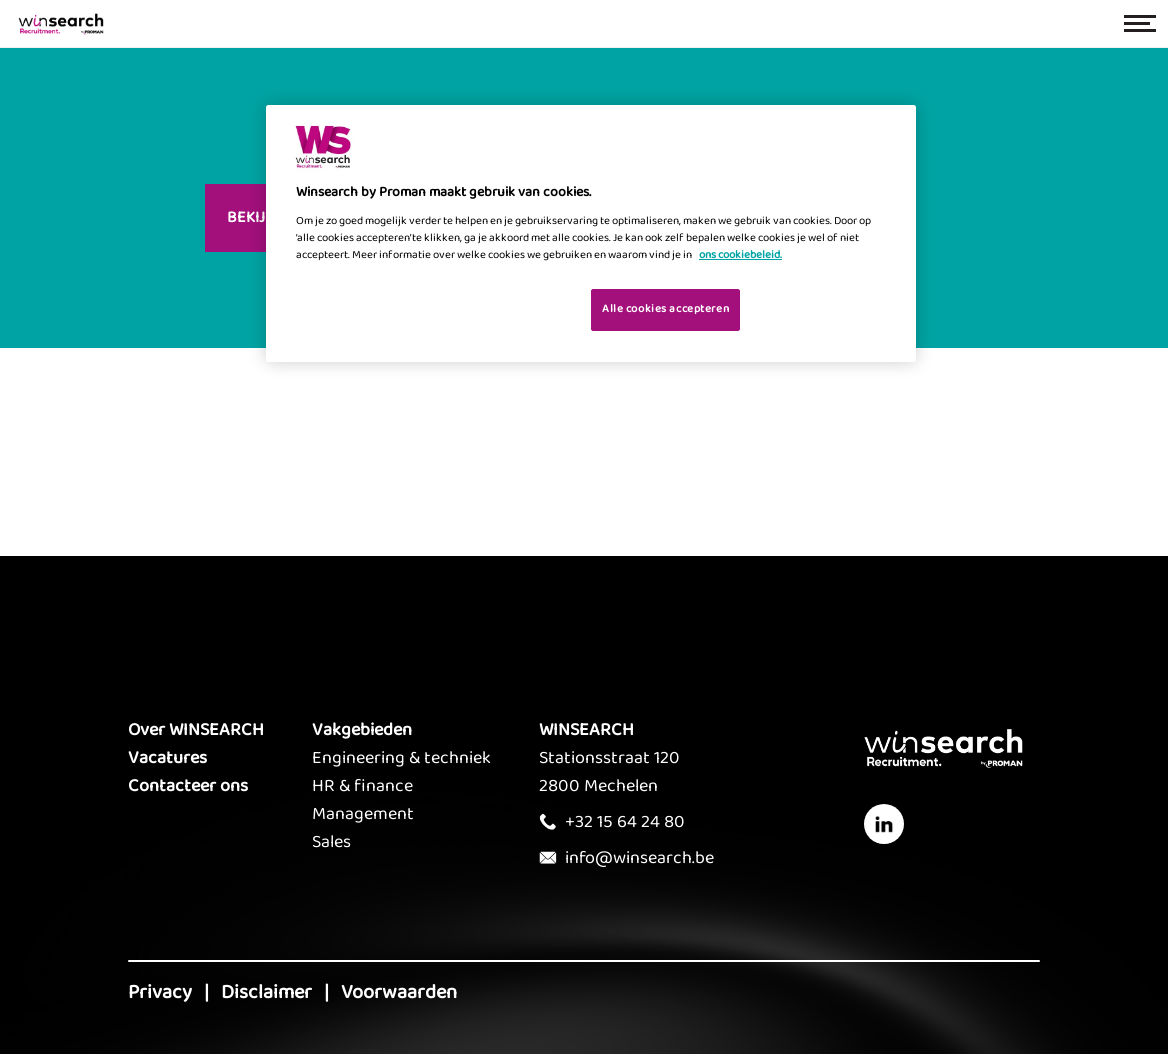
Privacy (160, 992)
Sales (331, 842)
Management (363, 814)
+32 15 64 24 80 (625, 822)
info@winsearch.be (639, 858)
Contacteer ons (188, 786)
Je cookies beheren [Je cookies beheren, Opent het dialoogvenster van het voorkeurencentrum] (512, 308)
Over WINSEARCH (196, 730)
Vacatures (167, 758)
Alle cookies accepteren (665, 309)
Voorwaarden (399, 992)
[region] (591, 233)
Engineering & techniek (401, 758)
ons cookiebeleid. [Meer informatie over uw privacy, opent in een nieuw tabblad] (740, 255)
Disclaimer (266, 992)
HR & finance (362, 786)
